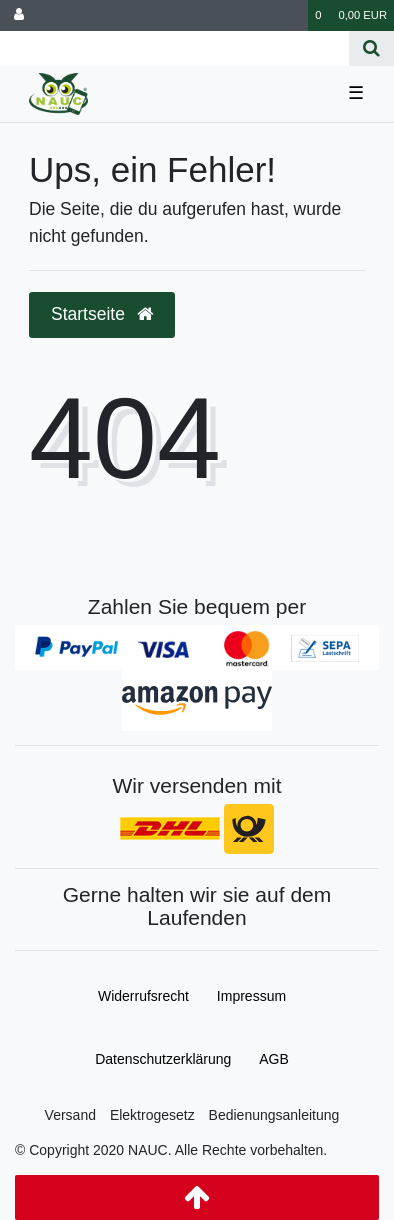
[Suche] (371, 48)
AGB (274, 1059)
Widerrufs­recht (143, 996)
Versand (70, 1115)
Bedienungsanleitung (274, 1115)
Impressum (251, 996)
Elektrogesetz (152, 1115)
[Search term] (174, 48)
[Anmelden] (19, 15)
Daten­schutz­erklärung (163, 1059)
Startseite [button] (102, 314)
